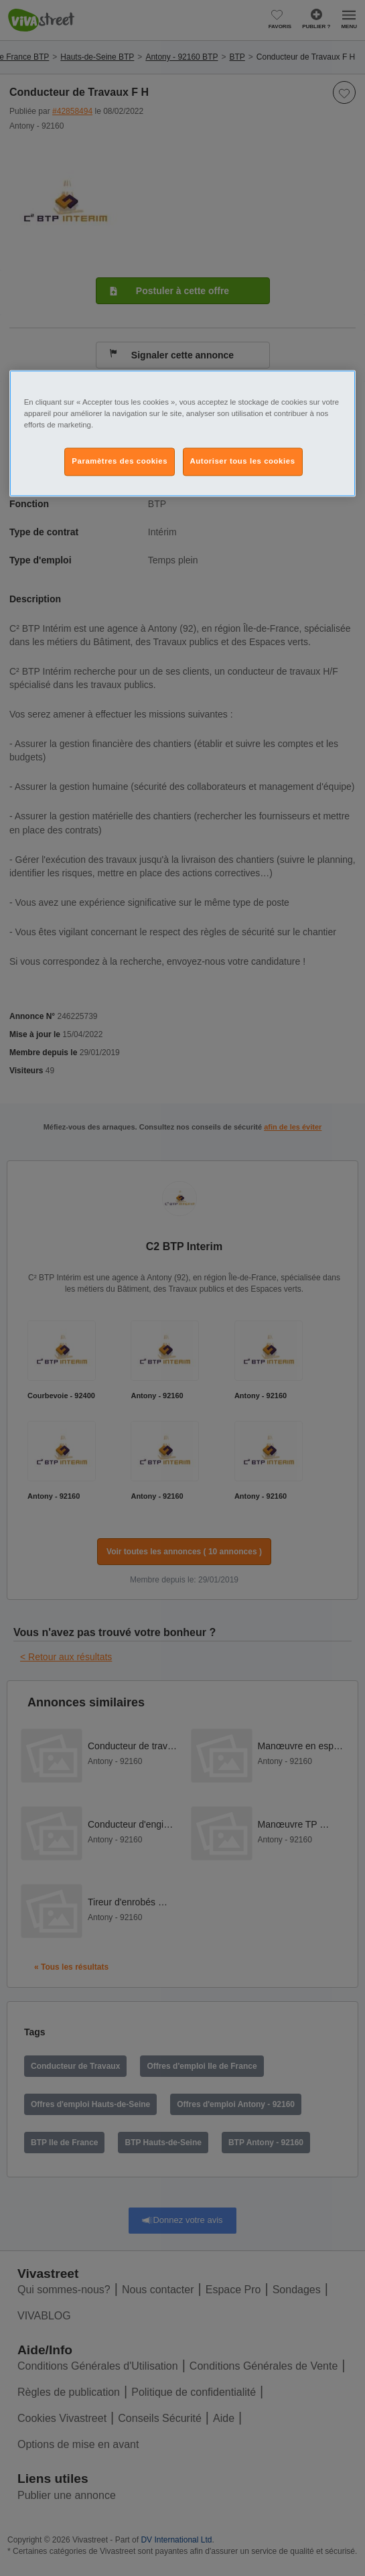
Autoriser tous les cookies (242, 461)
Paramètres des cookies (119, 461)
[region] (182, 433)
